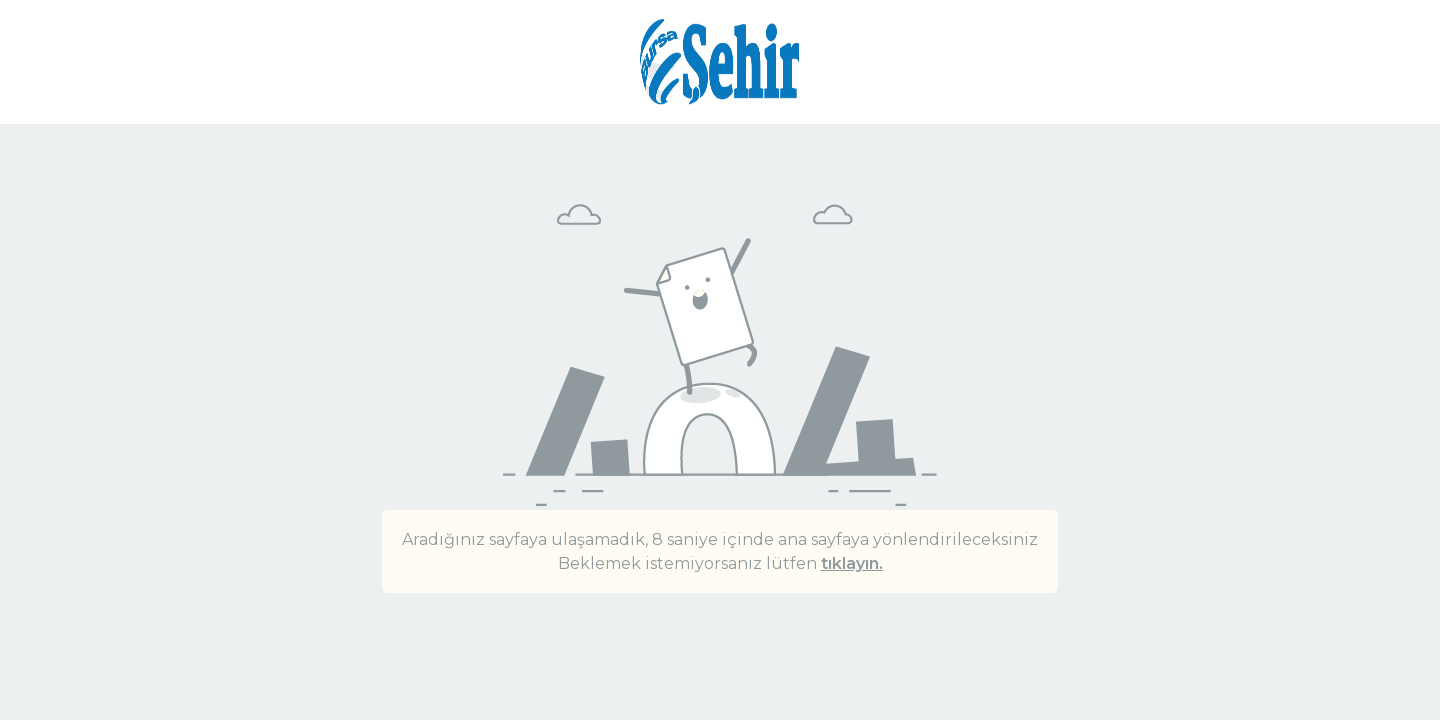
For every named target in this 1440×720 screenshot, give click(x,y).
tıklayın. (852, 563)
